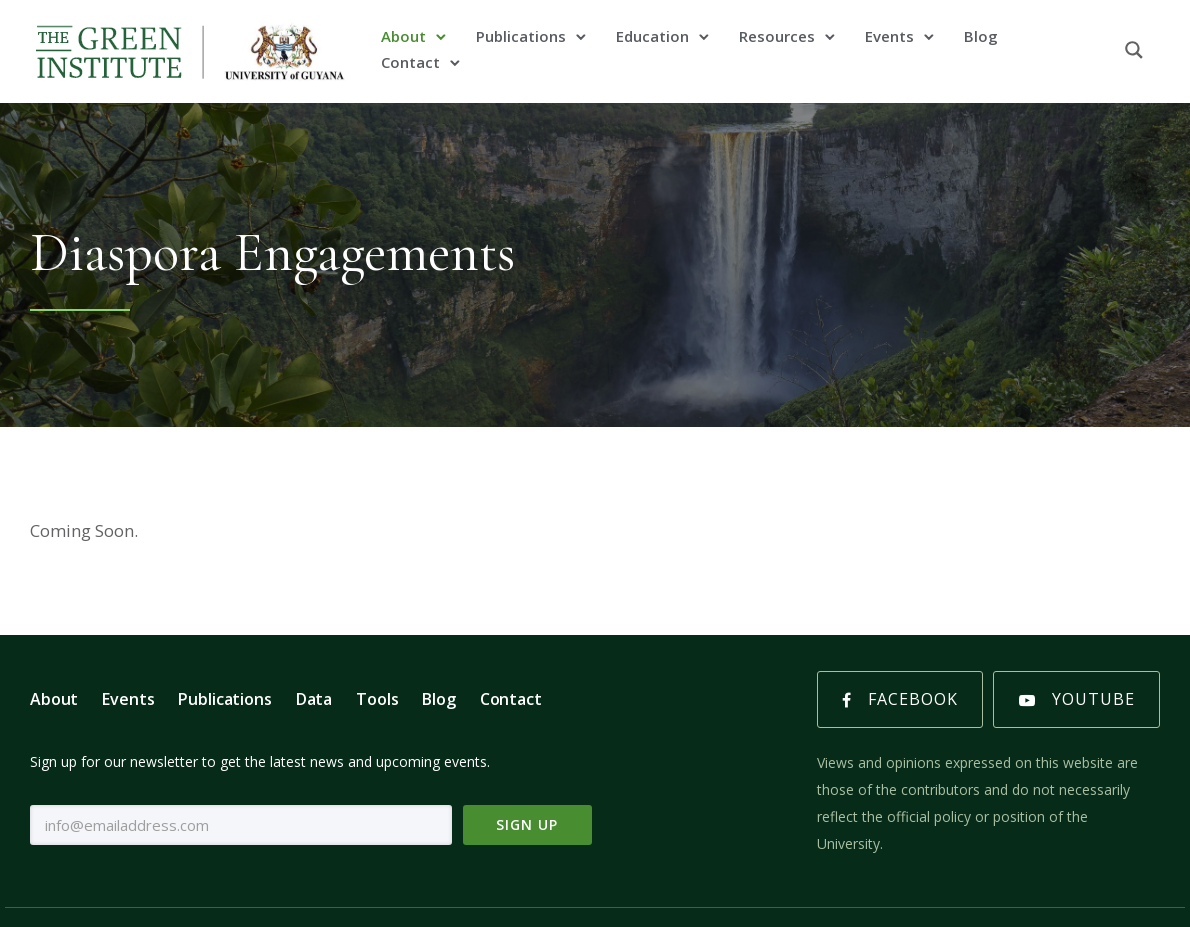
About (403, 36)
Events (889, 36)
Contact (410, 62)
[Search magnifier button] (1134, 50)
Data (314, 699)
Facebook (900, 699)
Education (652, 36)
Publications (521, 36)
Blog (981, 36)
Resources (777, 36)
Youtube (1077, 699)
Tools (377, 699)
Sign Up (527, 824)
